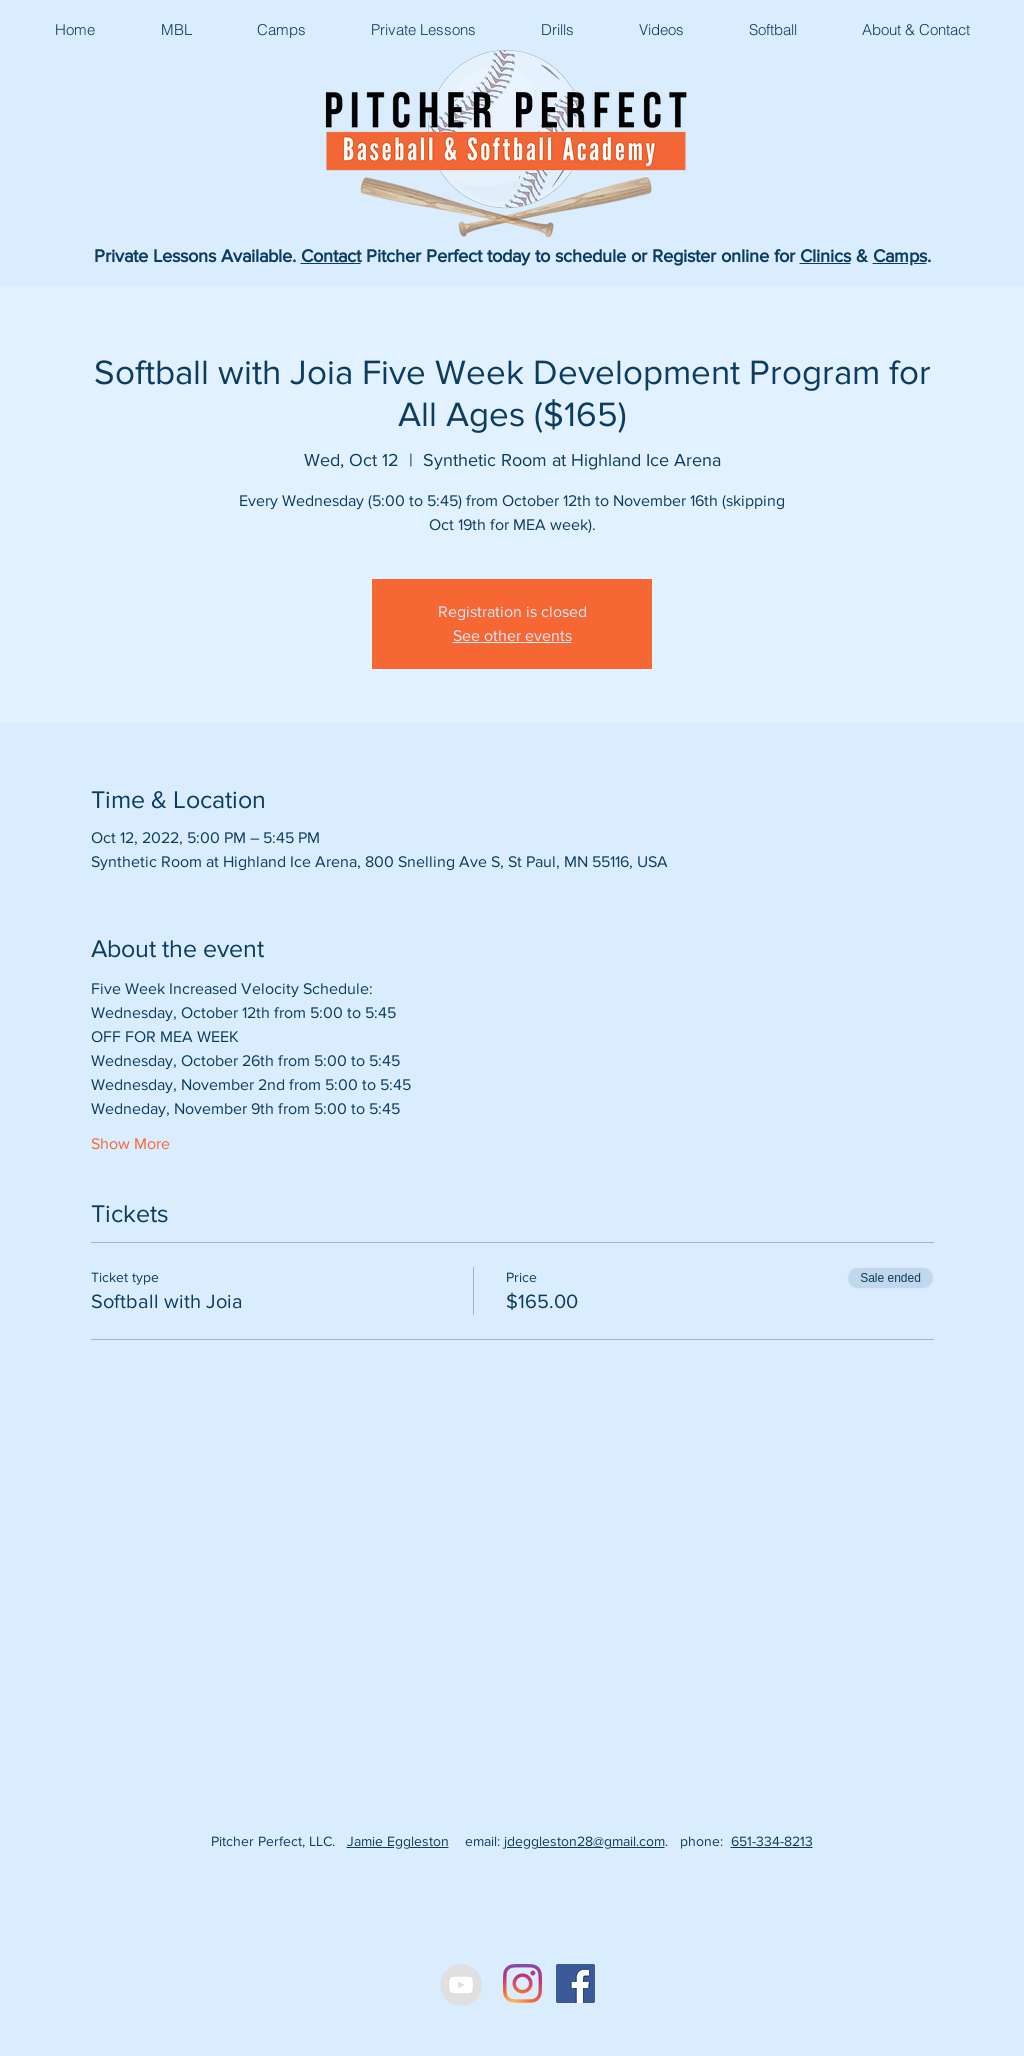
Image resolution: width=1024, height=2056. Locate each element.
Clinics (825, 256)
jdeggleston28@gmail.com (584, 1841)
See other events (512, 635)
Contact (331, 256)
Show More (130, 1143)
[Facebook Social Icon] (575, 1983)
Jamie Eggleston (398, 1841)
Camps (900, 256)
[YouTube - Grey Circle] (461, 1985)
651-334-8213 (772, 1841)
